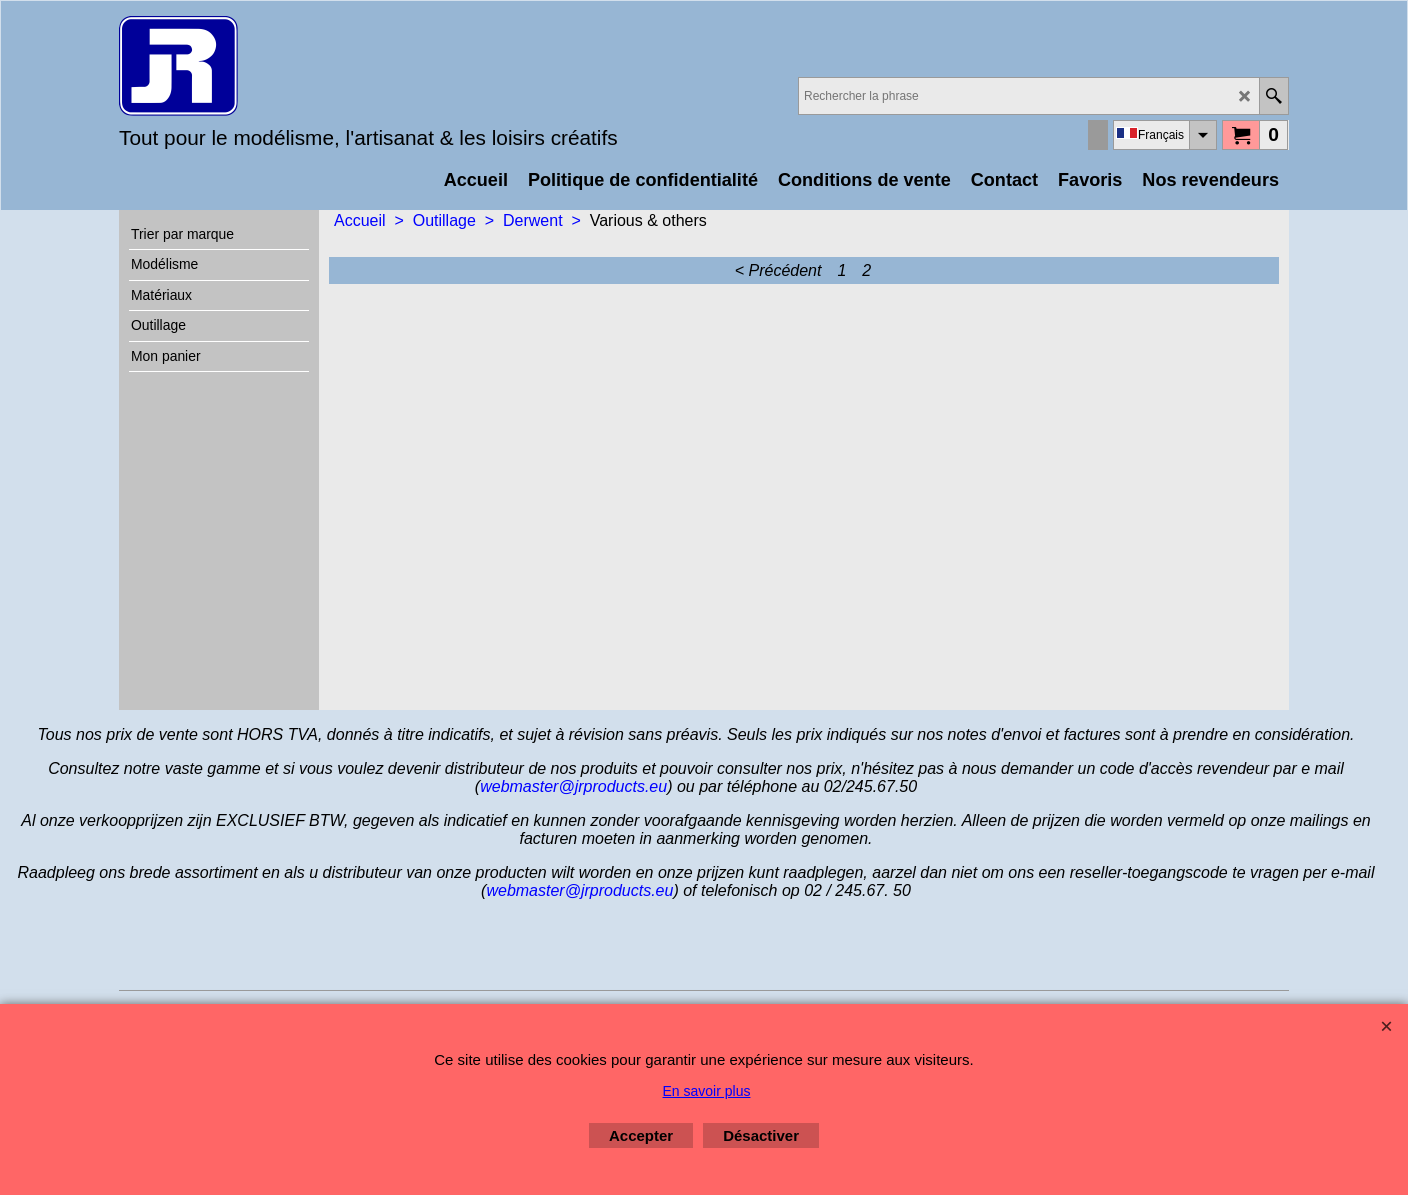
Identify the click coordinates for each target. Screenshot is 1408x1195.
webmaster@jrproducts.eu (573, 786)
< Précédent (778, 270)
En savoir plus (707, 1091)
